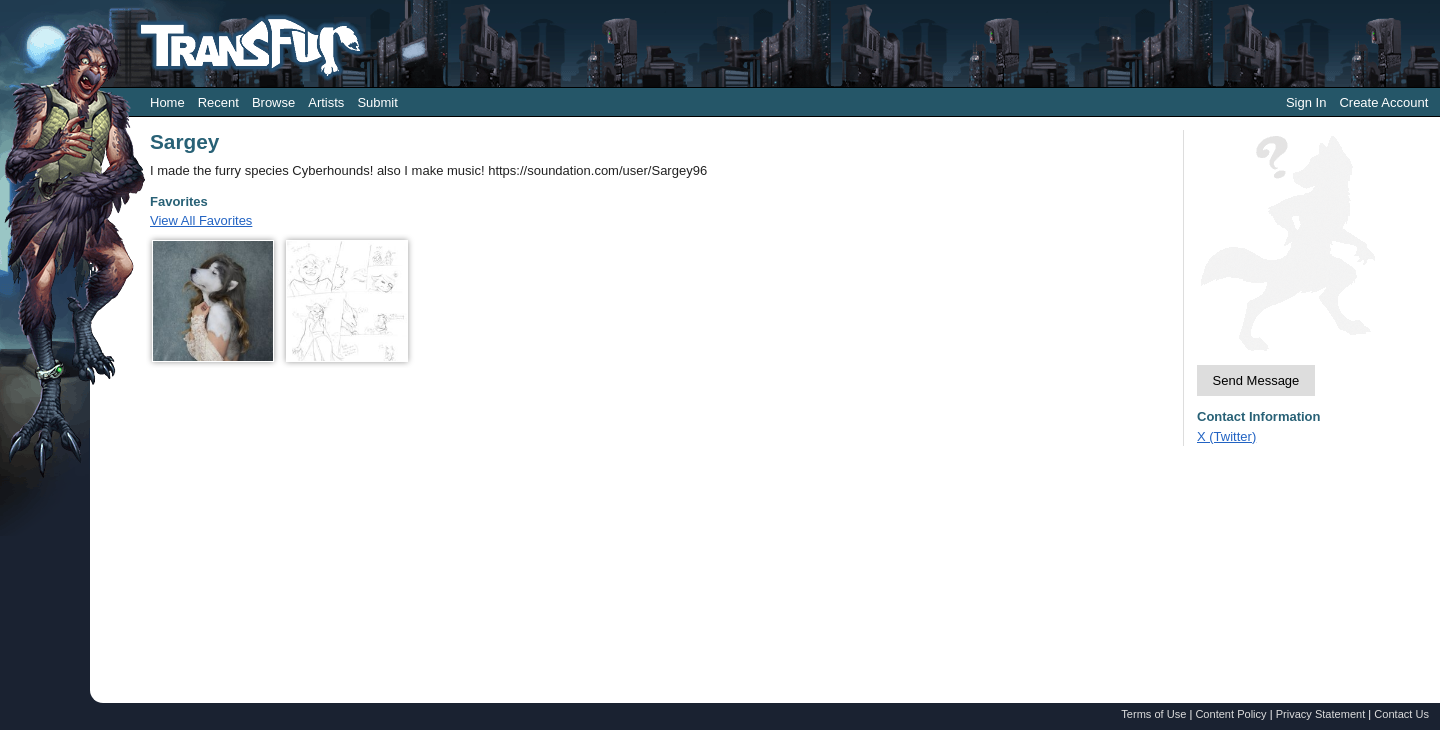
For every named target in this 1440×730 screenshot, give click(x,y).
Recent (218, 102)
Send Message (1256, 380)
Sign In (1306, 102)
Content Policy (1230, 714)
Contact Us (1401, 714)
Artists (326, 102)
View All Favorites (201, 220)
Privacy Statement (1321, 714)
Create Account (1383, 102)
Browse (273, 102)
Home (167, 102)
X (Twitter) (1226, 436)
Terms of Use (1153, 714)
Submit (377, 102)
